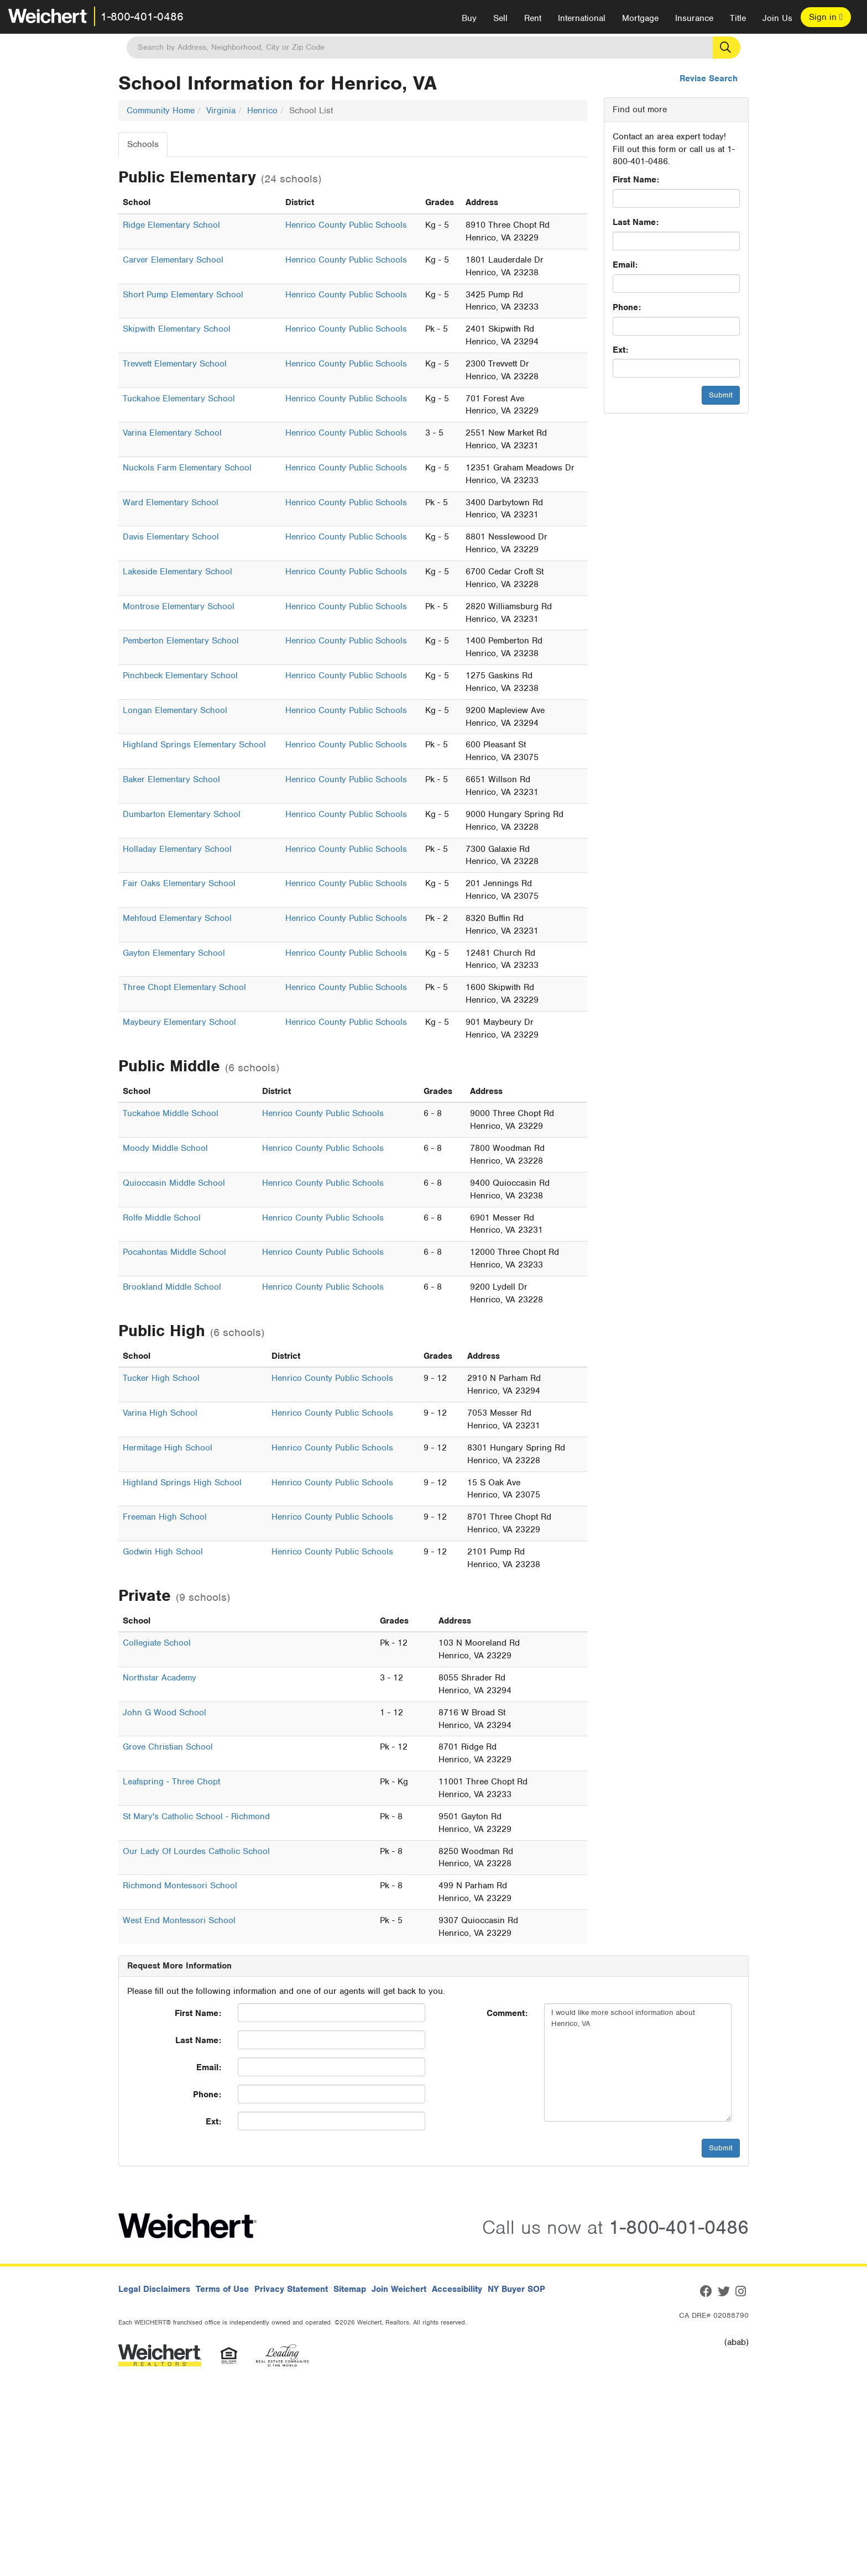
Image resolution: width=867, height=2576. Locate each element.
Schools (143, 144)
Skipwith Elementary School (177, 328)
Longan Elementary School (175, 710)
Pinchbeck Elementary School (180, 675)
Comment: (507, 2013)
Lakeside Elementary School (177, 571)
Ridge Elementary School (171, 225)
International (581, 18)
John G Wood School (164, 1712)
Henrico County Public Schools (346, 225)
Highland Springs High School (182, 1482)
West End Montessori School (179, 1920)
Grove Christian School (168, 1746)
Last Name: (636, 222)
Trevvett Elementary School (175, 363)
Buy (469, 18)
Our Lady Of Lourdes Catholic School (196, 1851)
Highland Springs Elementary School (194, 744)
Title (738, 18)
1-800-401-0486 (142, 16)
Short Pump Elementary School (183, 294)
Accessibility (457, 2289)
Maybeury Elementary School (179, 1022)
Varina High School (160, 1412)
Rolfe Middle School (162, 1217)
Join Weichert (399, 2289)
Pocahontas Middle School (174, 1252)
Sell (500, 18)
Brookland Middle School (172, 1286)
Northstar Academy (159, 1677)
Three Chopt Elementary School (184, 987)
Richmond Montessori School (180, 1885)
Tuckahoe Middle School (170, 1113)
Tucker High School (161, 1378)
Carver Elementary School (173, 259)
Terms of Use (222, 2289)
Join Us (777, 18)
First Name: (636, 179)
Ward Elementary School (170, 502)
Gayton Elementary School (174, 953)
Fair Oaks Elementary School (179, 883)
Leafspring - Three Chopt (171, 1781)
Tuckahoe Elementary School (179, 398)
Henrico (262, 110)
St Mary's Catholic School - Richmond (196, 1816)
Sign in (826, 17)
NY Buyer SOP (516, 2289)
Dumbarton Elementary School (182, 814)
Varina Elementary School (172, 432)
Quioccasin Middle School (174, 1182)
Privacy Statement (291, 2289)
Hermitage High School (167, 1447)
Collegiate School (157, 1642)
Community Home (161, 110)
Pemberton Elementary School (181, 640)
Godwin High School (163, 1551)
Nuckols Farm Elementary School (187, 467)
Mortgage (640, 18)
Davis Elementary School (171, 536)
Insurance (694, 18)
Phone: (627, 307)
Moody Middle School (165, 1148)
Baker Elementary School (171, 779)
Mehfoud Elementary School (177, 918)
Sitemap (349, 2289)
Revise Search (709, 78)
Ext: (620, 349)
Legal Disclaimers (154, 2289)
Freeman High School (165, 1516)
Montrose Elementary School (178, 606)
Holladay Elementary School (177, 849)
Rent (532, 18)
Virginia (221, 110)
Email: (625, 264)
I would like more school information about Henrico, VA (638, 2062)
